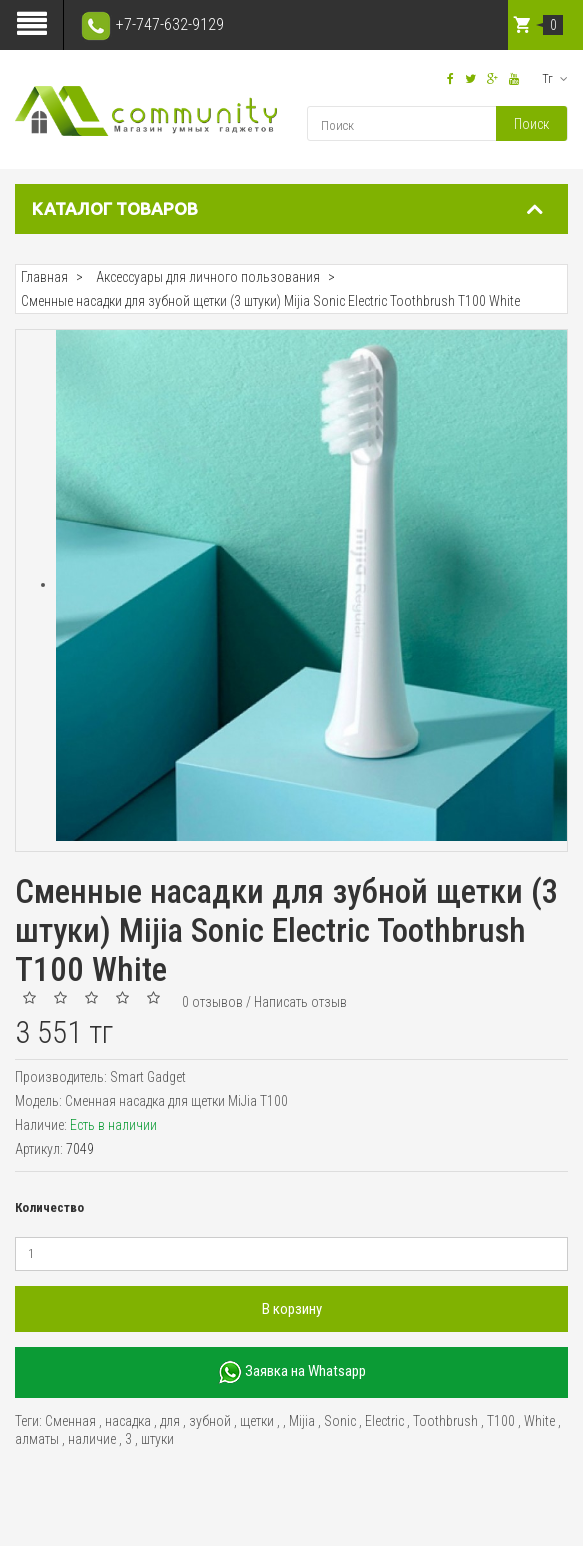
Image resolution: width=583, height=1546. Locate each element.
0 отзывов (212, 1002)
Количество (49, 1207)
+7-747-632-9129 (152, 24)
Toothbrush (445, 1421)
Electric (384, 1421)
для (170, 1421)
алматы (37, 1439)
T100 (501, 1421)
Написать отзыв (300, 1002)
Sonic (340, 1421)
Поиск (531, 124)
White (539, 1421)
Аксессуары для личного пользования (208, 277)
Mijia (302, 1421)
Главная (44, 277)
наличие (92, 1439)
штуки (157, 1439)
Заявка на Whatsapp (292, 1372)
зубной (210, 1421)
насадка (128, 1421)
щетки (257, 1421)
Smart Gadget (148, 1077)
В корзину (292, 1309)
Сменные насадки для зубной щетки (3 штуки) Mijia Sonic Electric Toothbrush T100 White (270, 301)
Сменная (70, 1421)
